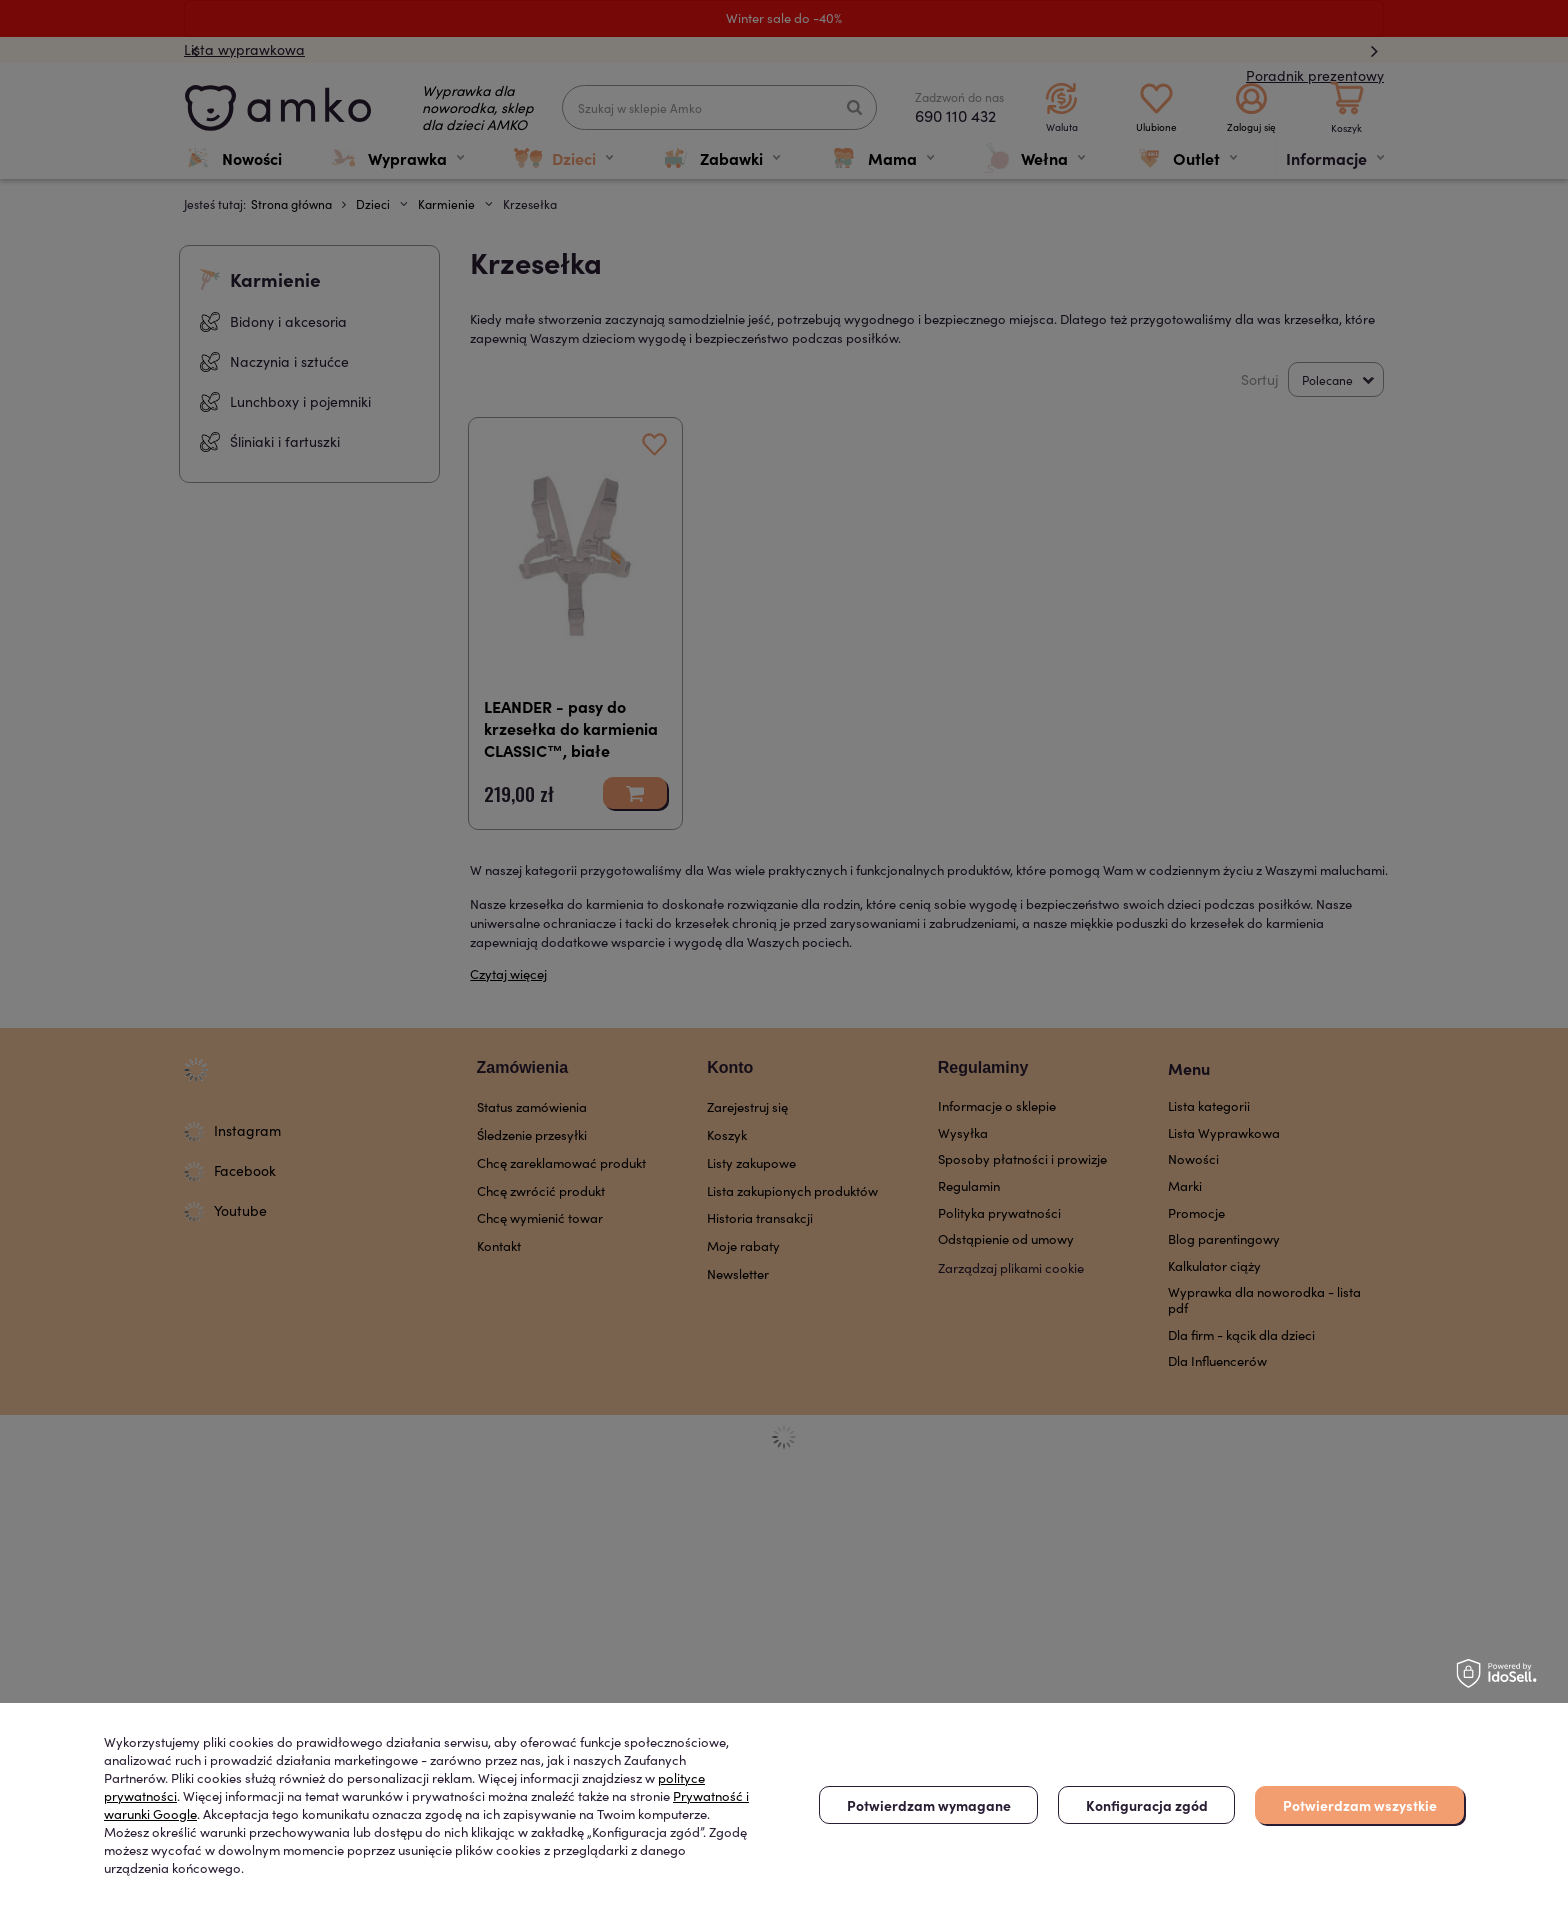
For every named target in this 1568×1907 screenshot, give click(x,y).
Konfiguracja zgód (1147, 1805)
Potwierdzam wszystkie (1360, 1805)
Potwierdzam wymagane (929, 1805)
